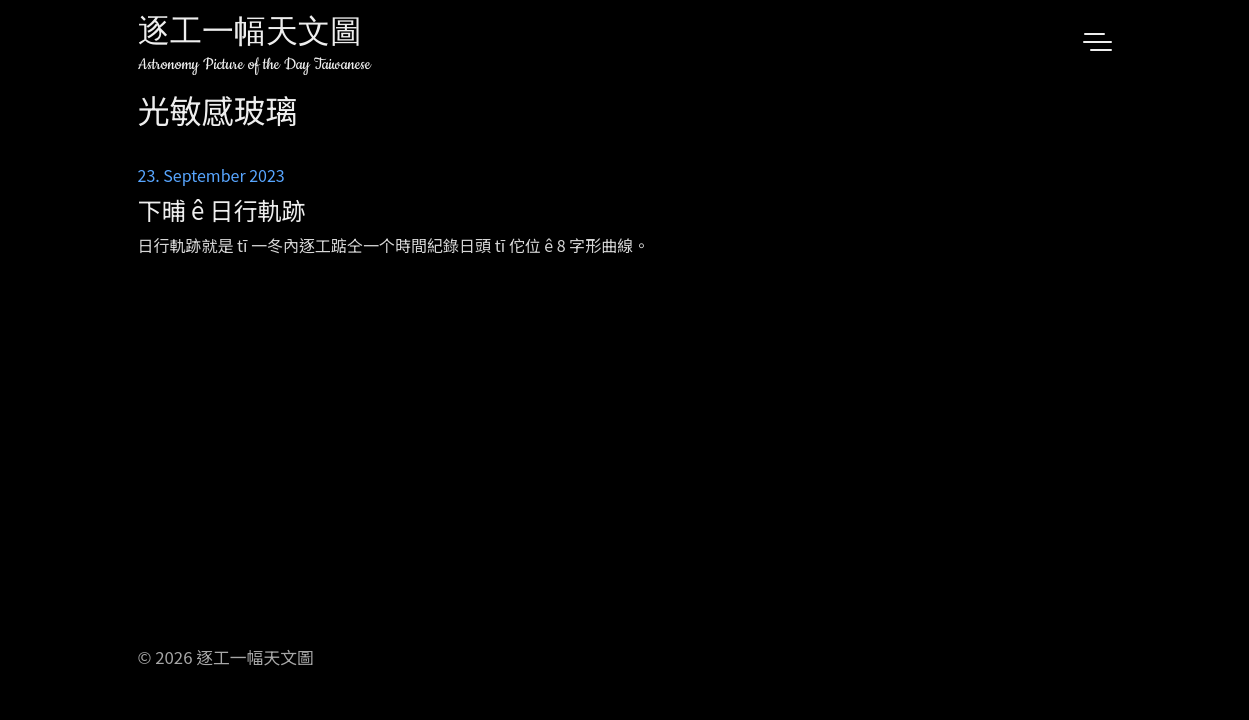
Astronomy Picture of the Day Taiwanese (254, 64)
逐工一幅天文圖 (250, 34)
